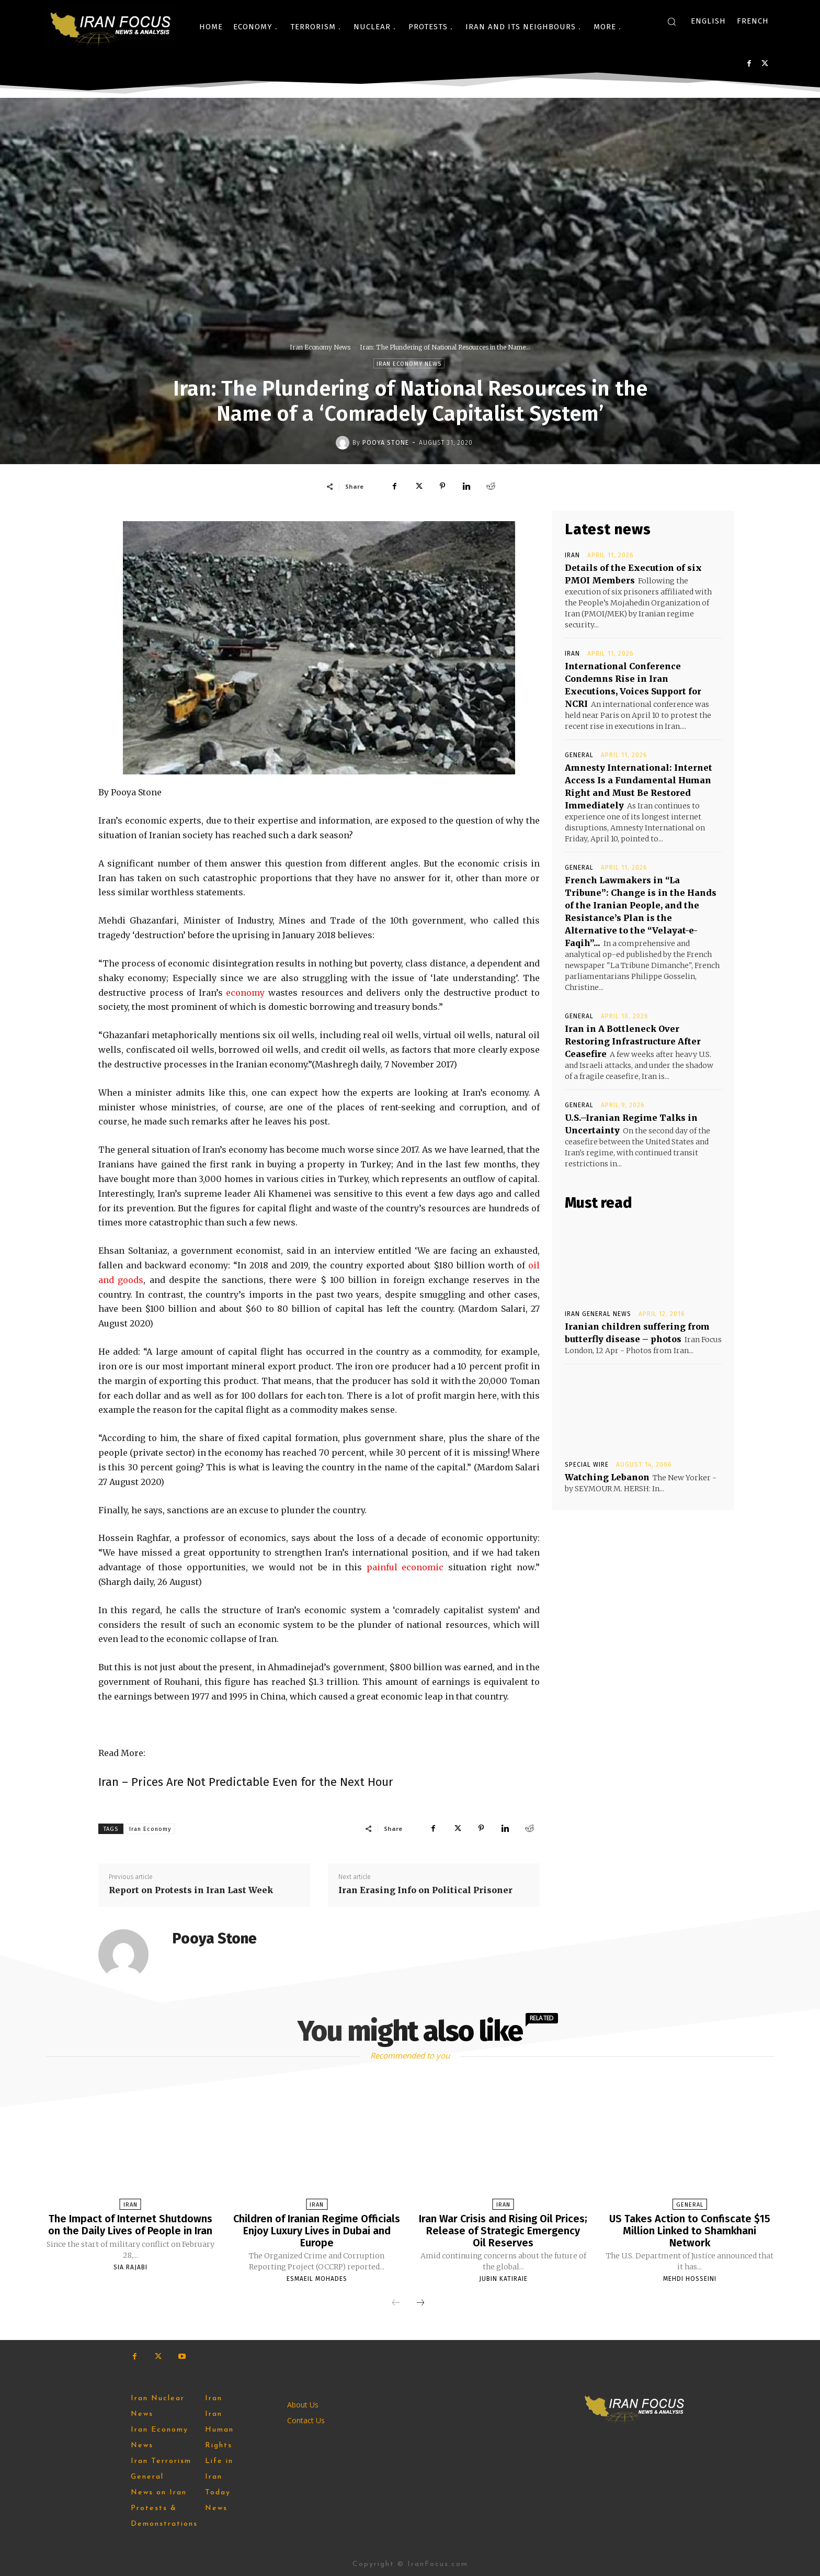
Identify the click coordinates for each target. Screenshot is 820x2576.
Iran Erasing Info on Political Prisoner (425, 1890)
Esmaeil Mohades (317, 2277)
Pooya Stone (385, 442)
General (579, 755)
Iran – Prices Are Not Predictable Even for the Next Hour (245, 1782)
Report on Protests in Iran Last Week (191, 1890)
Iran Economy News (320, 347)
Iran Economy (150, 1829)
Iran (572, 555)
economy (247, 992)
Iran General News (598, 1314)
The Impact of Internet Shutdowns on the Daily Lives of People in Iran (130, 2224)
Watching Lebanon (607, 1477)
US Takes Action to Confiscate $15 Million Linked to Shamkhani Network (689, 2230)
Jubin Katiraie (503, 2277)
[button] (671, 21)
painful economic (405, 1567)
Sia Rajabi (130, 2266)
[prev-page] (395, 2302)
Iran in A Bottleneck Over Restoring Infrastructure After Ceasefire (633, 1041)
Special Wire (587, 1464)
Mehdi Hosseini (689, 2277)
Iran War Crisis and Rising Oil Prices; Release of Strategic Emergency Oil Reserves (503, 2230)
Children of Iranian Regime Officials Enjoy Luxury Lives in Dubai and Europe (317, 2230)
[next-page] (420, 2302)
